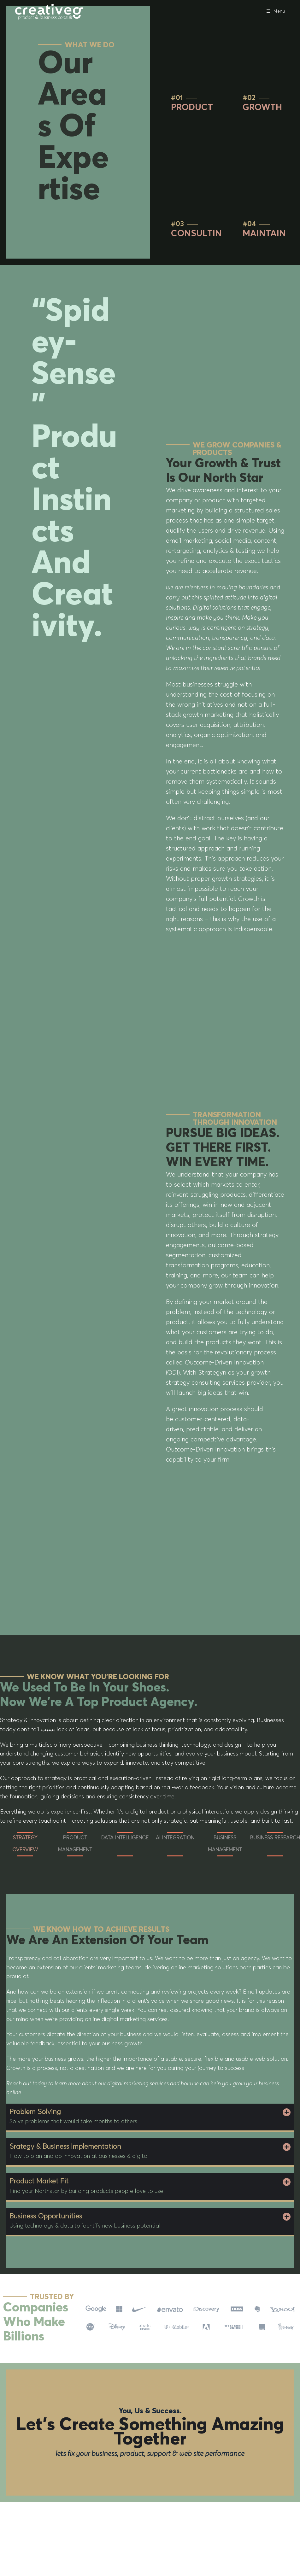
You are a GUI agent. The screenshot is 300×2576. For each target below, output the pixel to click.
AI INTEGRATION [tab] (175, 1838)
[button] (150, 2117)
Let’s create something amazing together (150, 2432)
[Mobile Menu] (276, 11)
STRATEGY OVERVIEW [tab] (25, 1844)
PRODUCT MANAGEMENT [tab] (75, 1844)
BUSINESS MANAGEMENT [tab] (225, 1844)
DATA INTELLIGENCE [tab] (125, 1838)
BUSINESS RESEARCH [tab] (275, 1838)
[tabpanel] (150, 1771)
